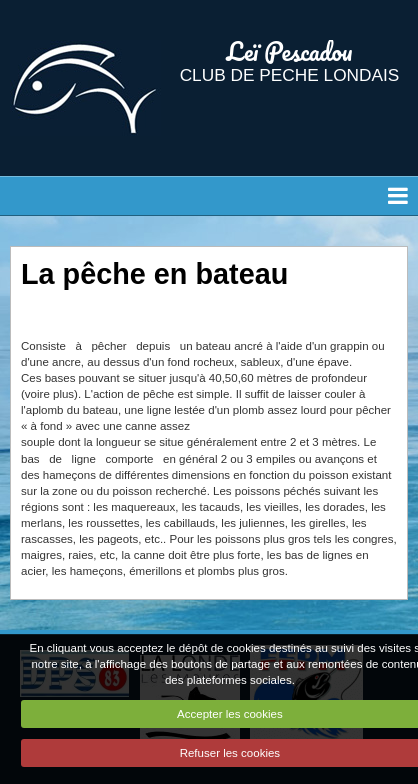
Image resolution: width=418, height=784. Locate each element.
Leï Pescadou (290, 51)
